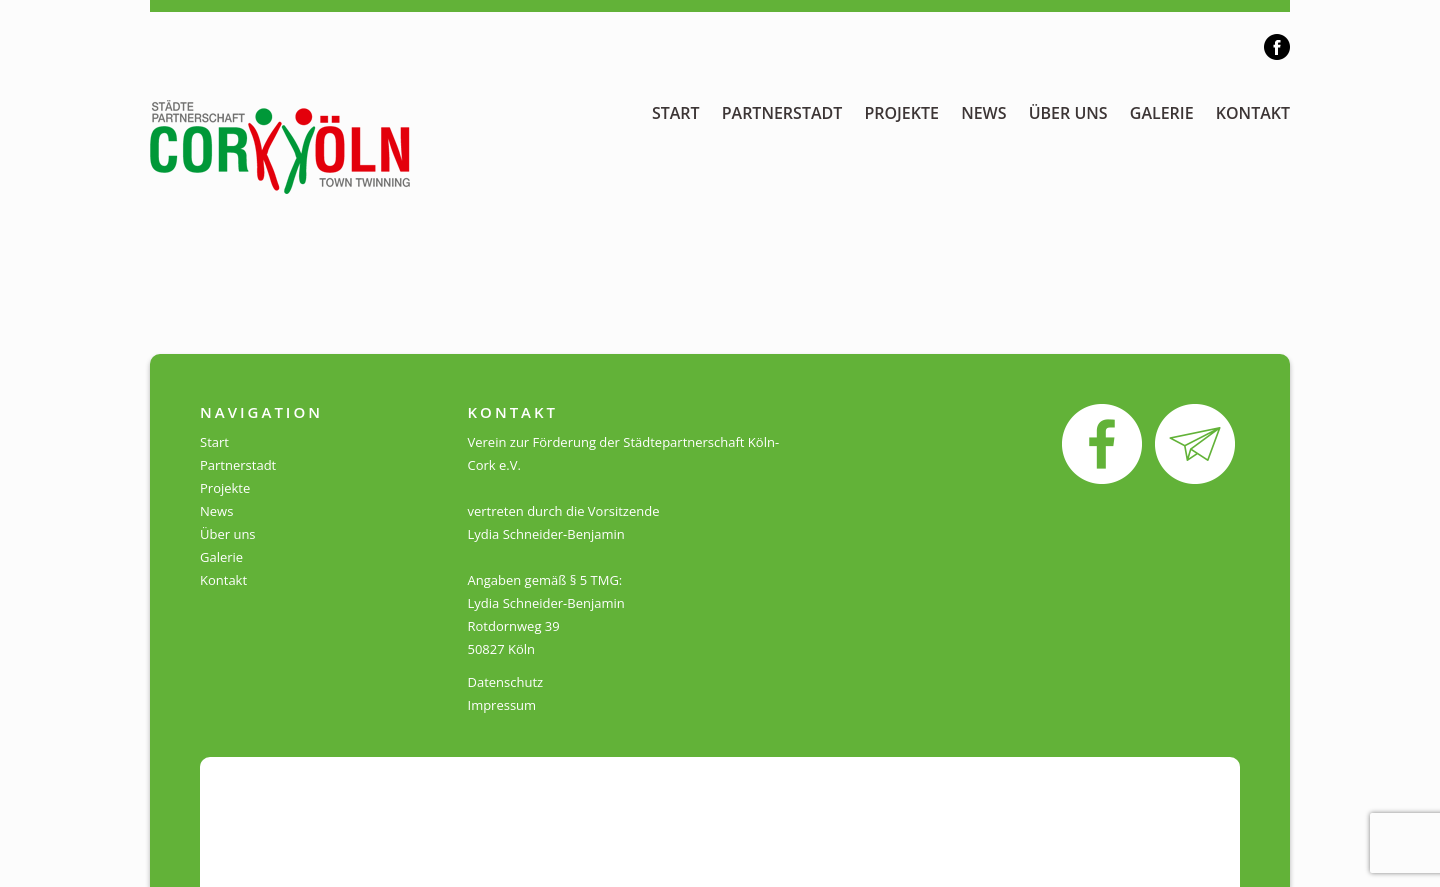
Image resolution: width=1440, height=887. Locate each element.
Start (676, 113)
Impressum (502, 705)
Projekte (901, 113)
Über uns (1068, 113)
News (983, 113)
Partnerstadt (782, 113)
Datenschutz (506, 682)
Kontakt (1253, 113)
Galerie (1162, 113)
